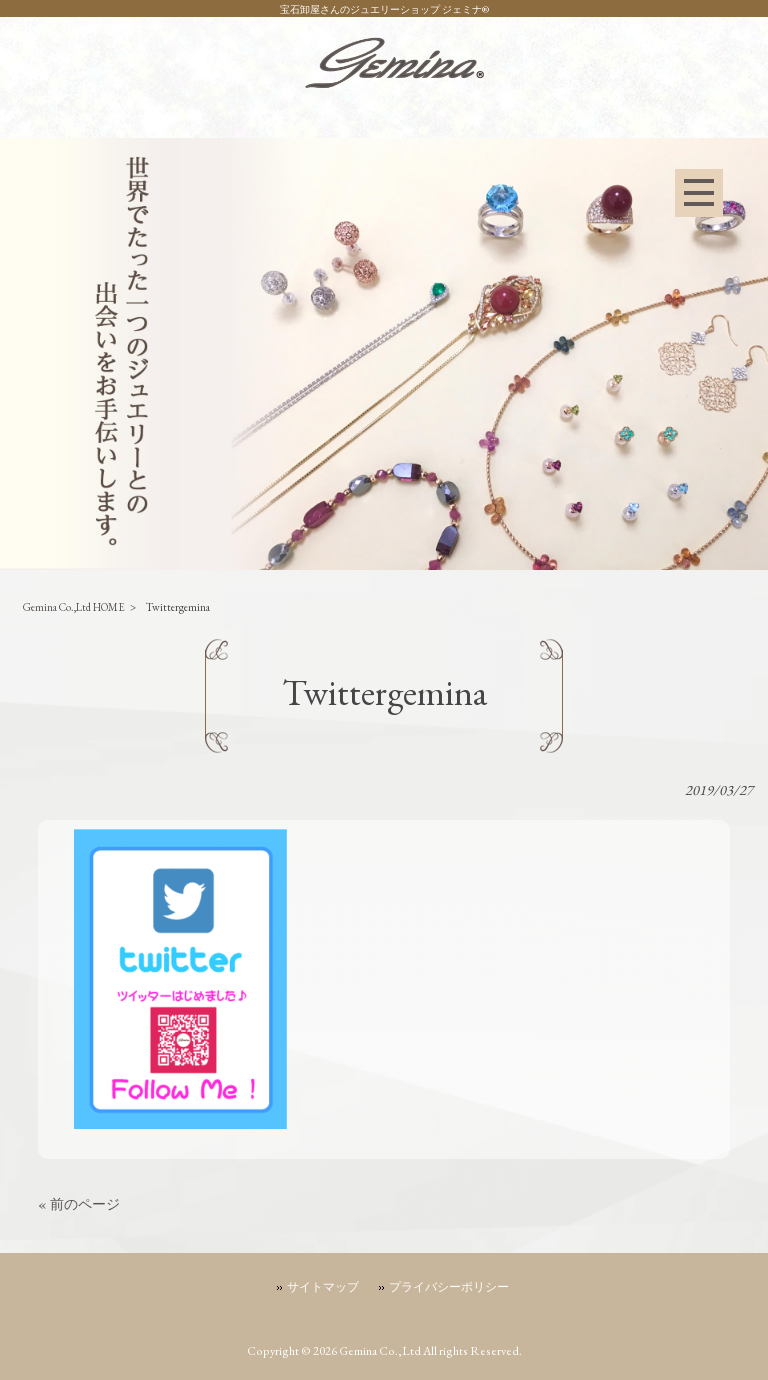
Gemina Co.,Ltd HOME (74, 607)
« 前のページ (79, 1203)
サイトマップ (323, 1287)
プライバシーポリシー (449, 1287)
